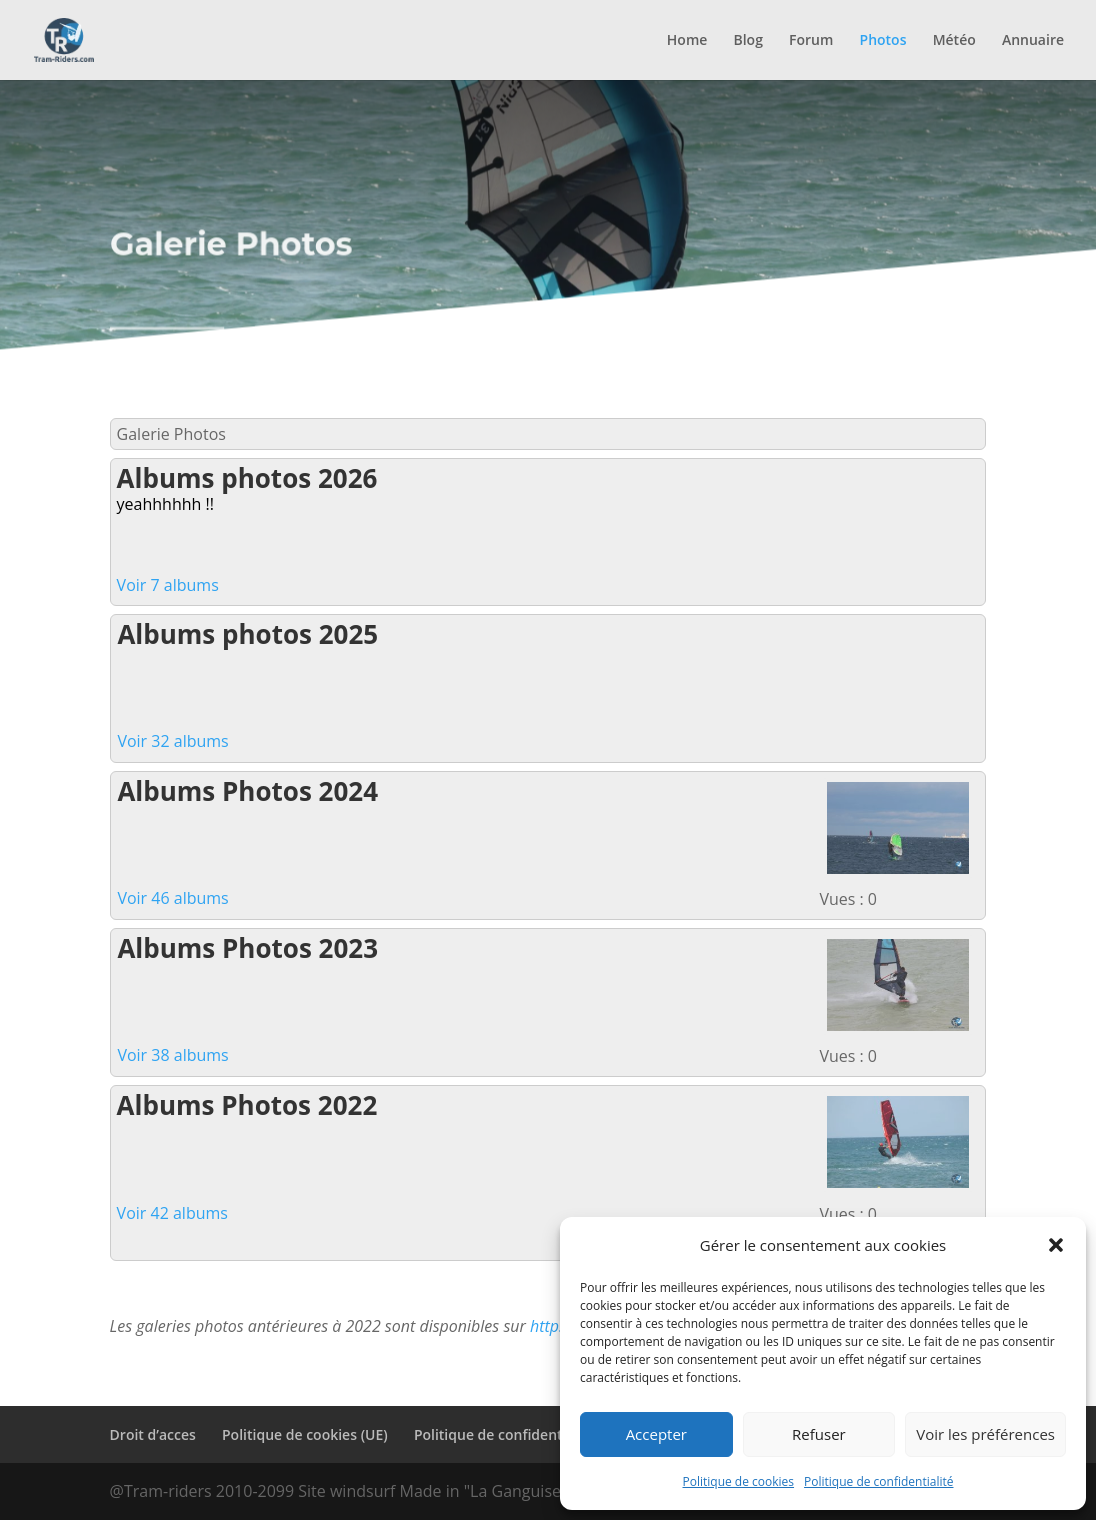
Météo (954, 41)
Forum (811, 41)
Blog (747, 41)
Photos (883, 41)
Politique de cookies (739, 1481)
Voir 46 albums (172, 898)
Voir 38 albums (172, 1055)
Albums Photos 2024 (247, 791)
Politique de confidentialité (878, 1481)
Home (687, 41)
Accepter (656, 1434)
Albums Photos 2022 (247, 1105)
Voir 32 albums (172, 741)
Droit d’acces (153, 1434)
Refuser (819, 1434)
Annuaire (1033, 41)
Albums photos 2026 (247, 478)
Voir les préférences (985, 1434)
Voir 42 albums (172, 1213)
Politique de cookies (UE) (305, 1434)
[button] (1056, 1245)
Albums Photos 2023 (247, 948)
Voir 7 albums (168, 585)
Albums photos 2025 (247, 634)
